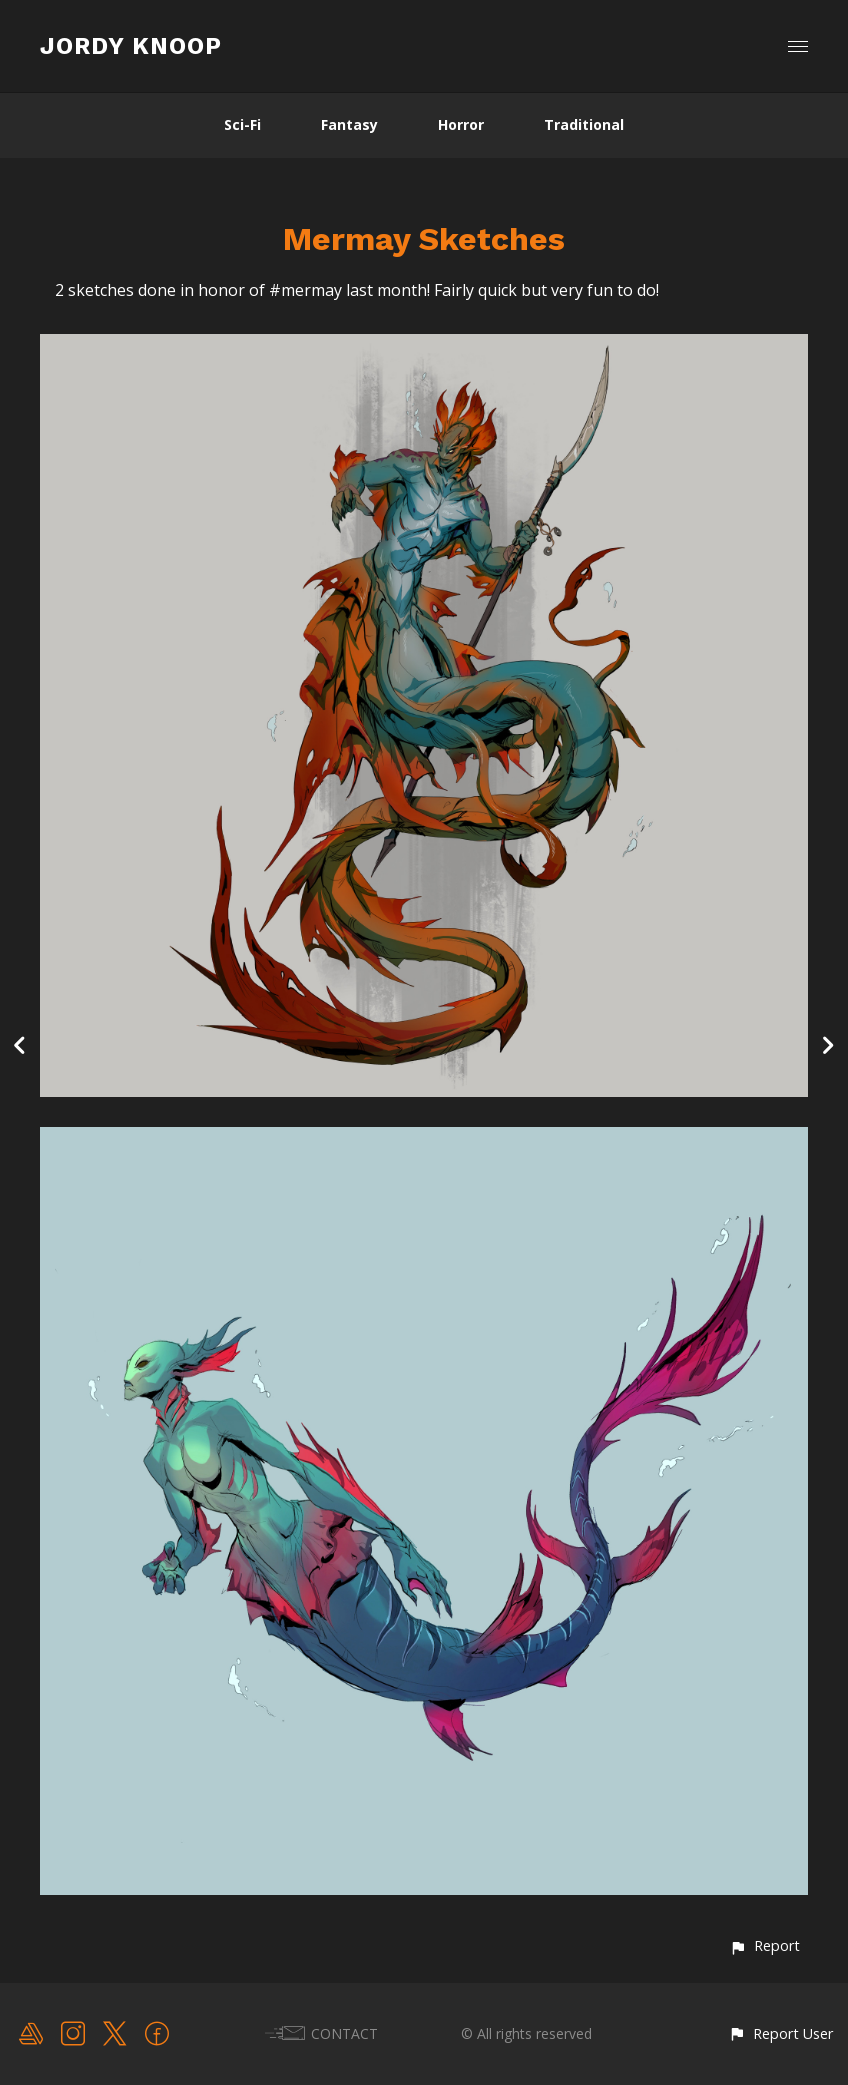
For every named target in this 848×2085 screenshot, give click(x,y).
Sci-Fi (242, 124)
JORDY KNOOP (131, 46)
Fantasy (349, 124)
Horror (461, 124)
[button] (764, 1945)
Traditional (584, 124)
